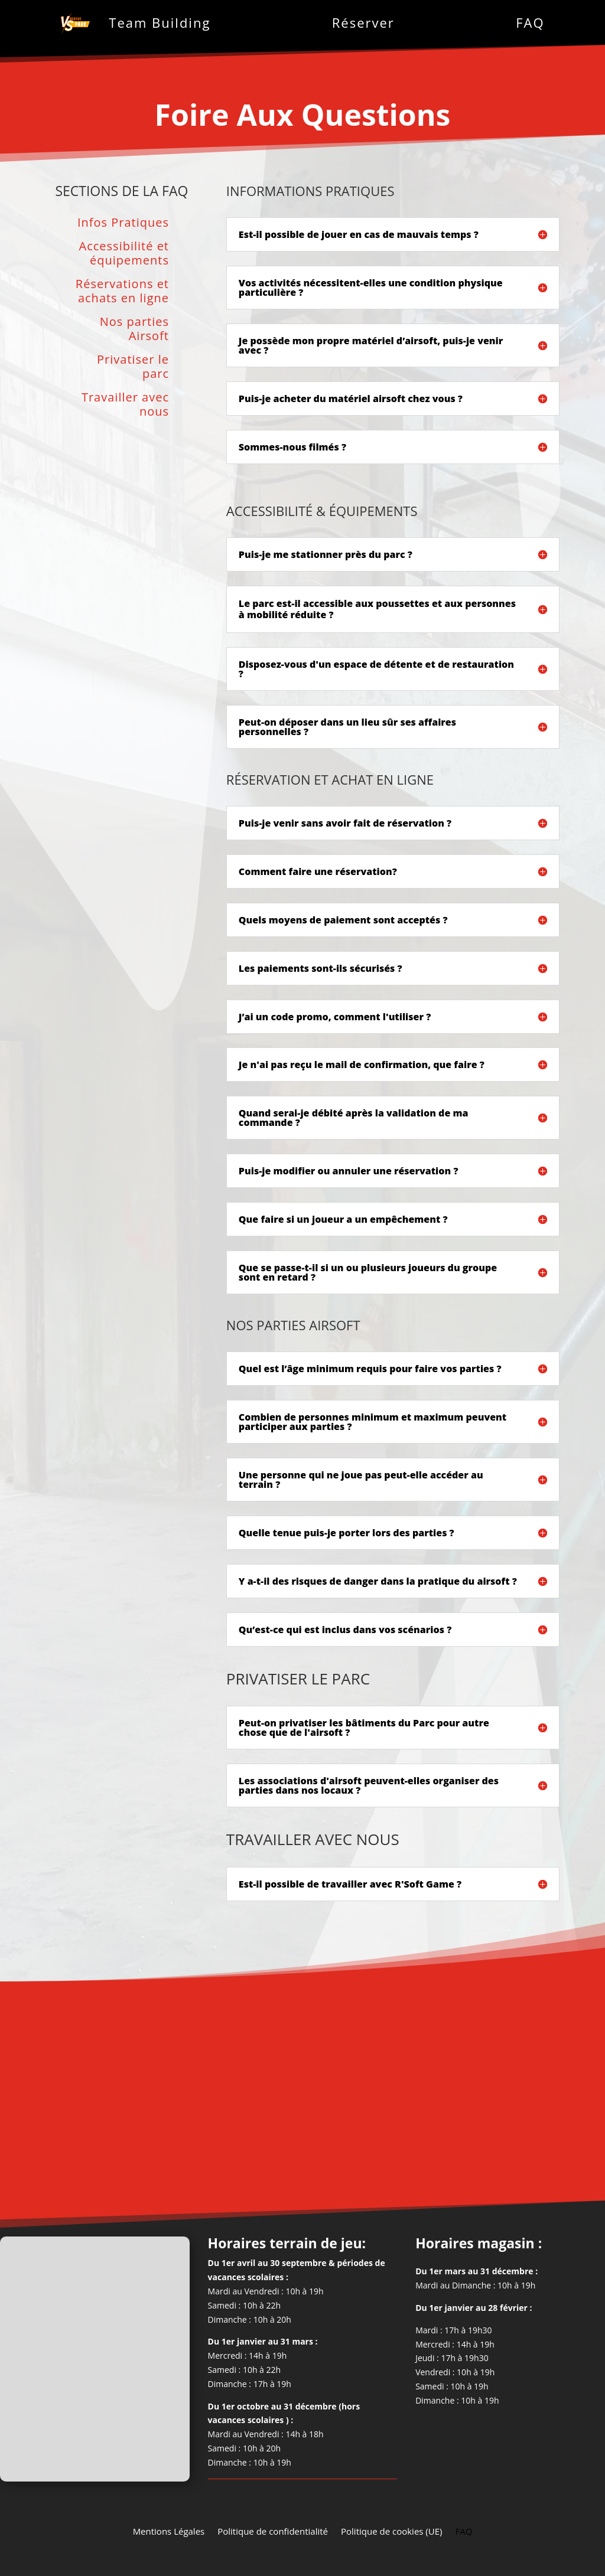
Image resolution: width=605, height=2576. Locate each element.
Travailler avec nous (125, 404)
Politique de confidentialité (272, 2530)
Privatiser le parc (133, 366)
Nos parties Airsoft (134, 329)
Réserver (363, 22)
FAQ (530, 22)
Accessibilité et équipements (124, 253)
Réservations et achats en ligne (122, 291)
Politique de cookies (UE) (391, 2530)
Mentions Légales (169, 2530)
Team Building (159, 22)
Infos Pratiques (123, 223)
